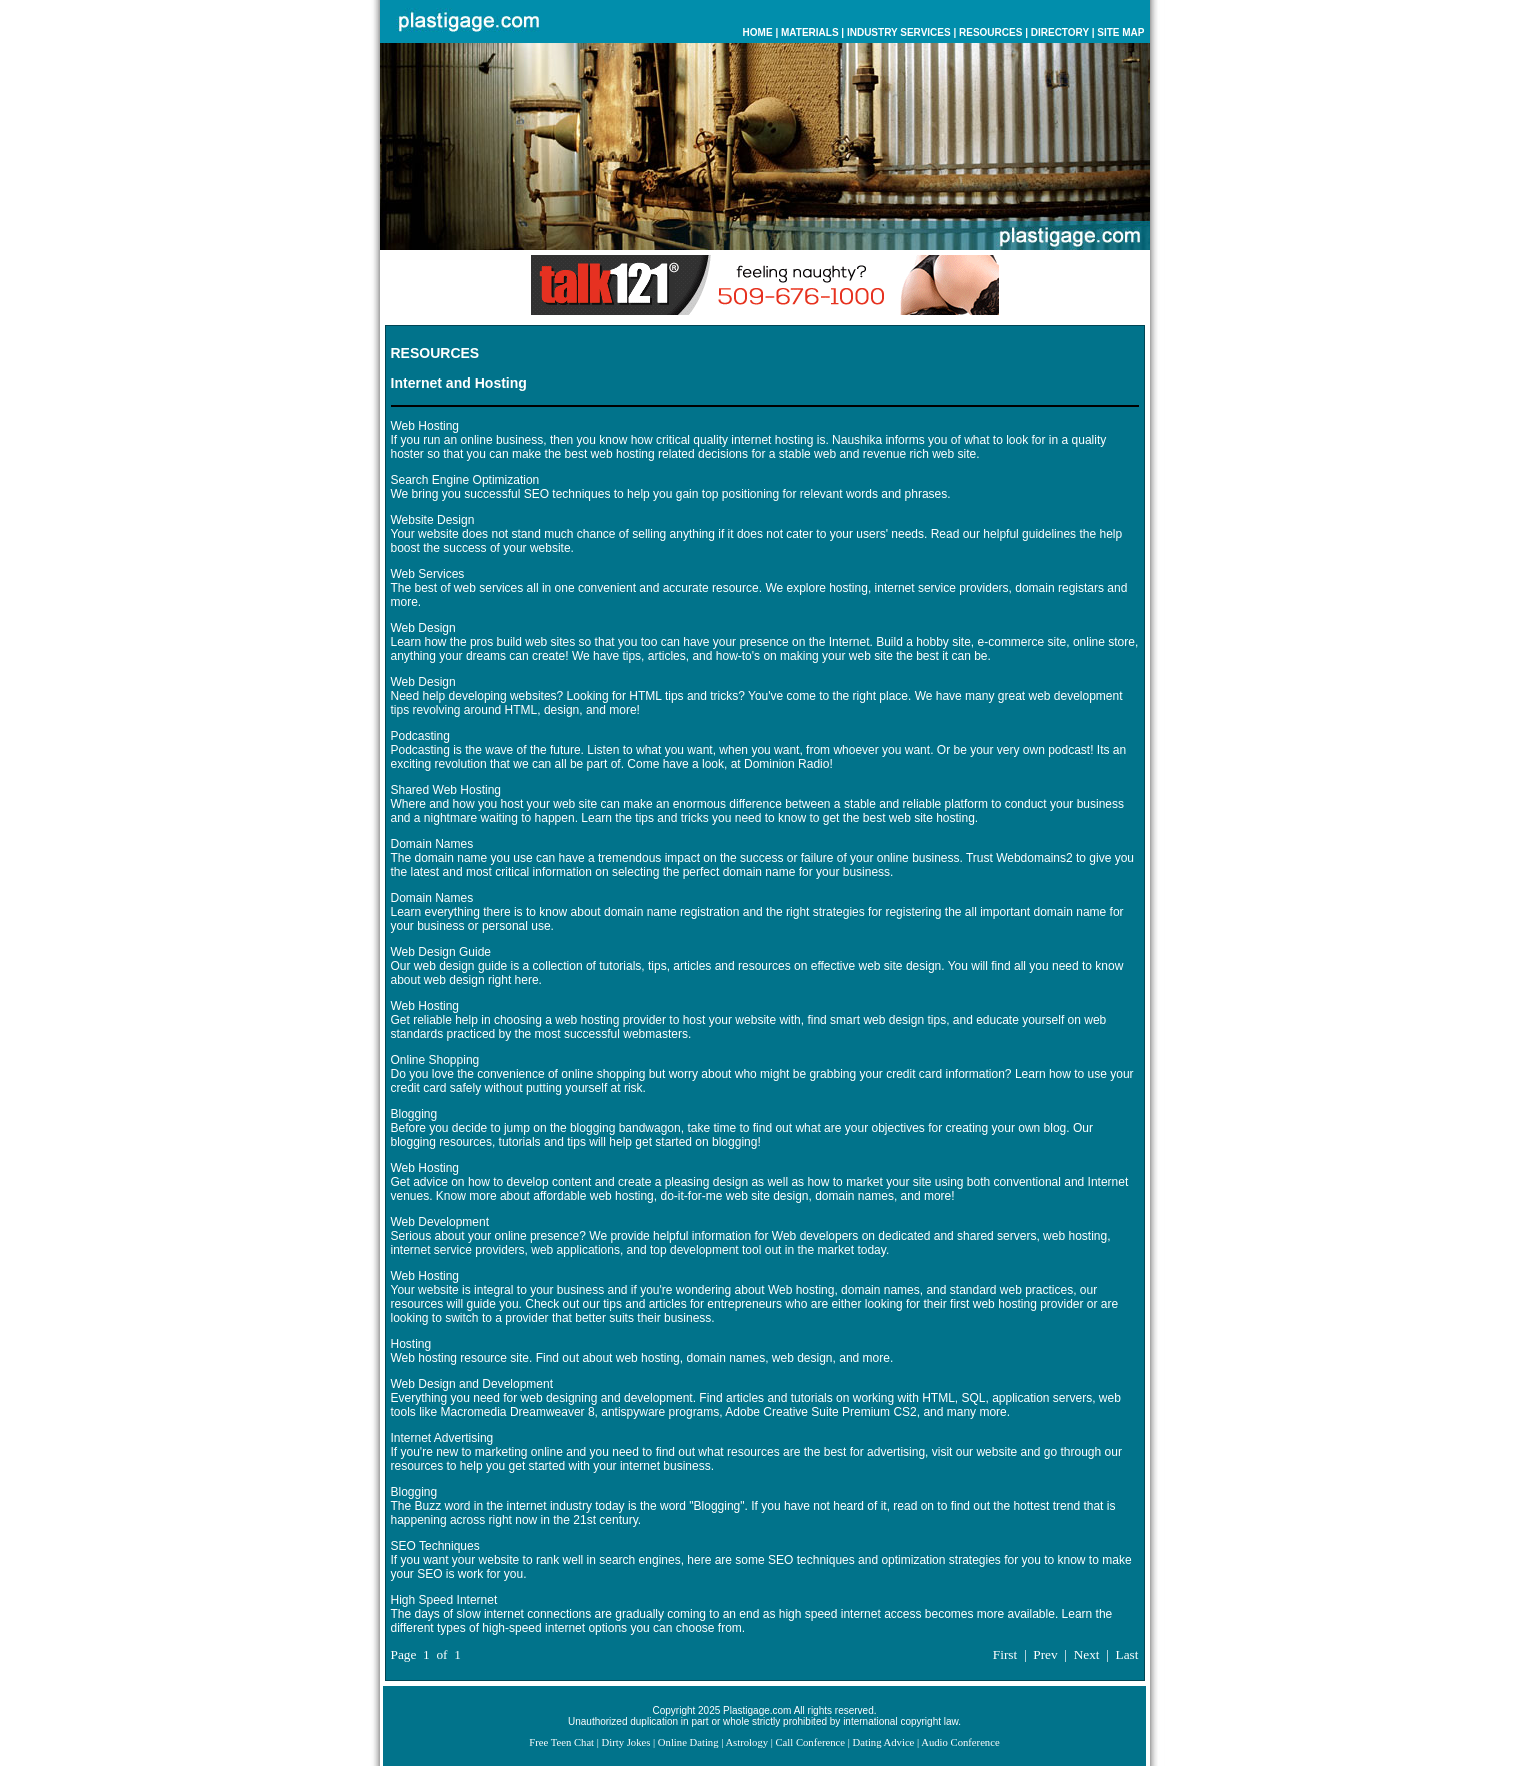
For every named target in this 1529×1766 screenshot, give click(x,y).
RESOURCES (990, 32)
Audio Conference (960, 1742)
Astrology (746, 1742)
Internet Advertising (442, 1438)
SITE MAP (1120, 32)
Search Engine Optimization (465, 480)
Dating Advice (884, 1742)
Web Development (440, 1222)
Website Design (433, 520)
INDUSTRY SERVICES (899, 32)
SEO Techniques (435, 1546)
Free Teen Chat (561, 1742)
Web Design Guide (441, 952)
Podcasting (420, 736)
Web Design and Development (472, 1384)
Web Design (423, 628)
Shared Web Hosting (446, 790)
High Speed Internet (444, 1600)
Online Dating (688, 1742)
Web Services (428, 574)
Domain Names (432, 844)
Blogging (414, 1114)
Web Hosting (425, 426)
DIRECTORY (1060, 32)
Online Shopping (435, 1060)
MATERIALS (810, 32)
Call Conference (811, 1742)
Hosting (411, 1344)
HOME (758, 32)
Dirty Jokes (626, 1742)
